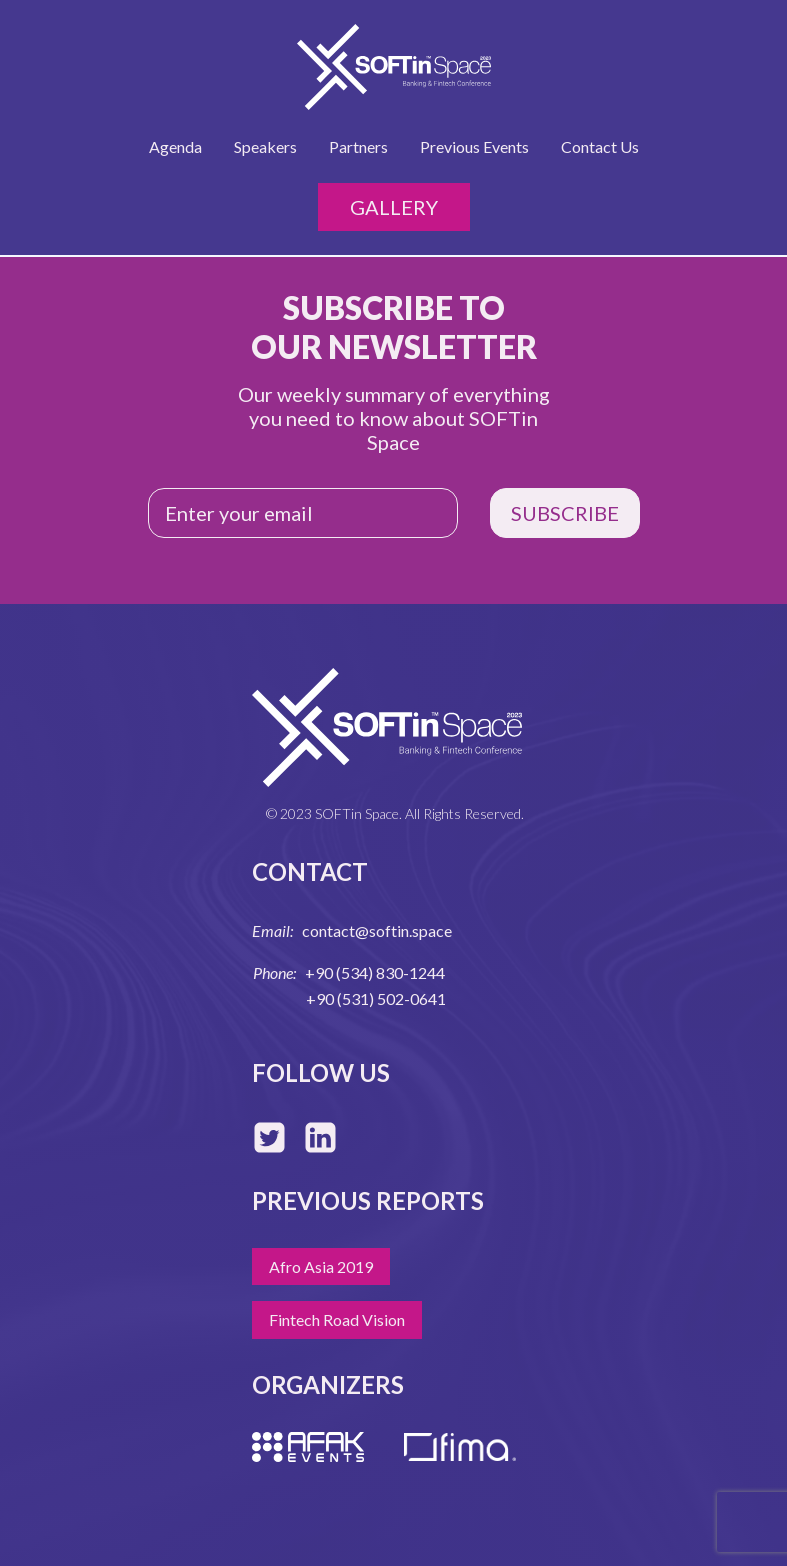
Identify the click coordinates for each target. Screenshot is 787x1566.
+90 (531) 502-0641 (376, 998)
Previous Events (474, 146)
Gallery (394, 207)
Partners (358, 146)
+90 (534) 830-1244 (375, 972)
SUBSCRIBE (565, 513)
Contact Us (600, 146)
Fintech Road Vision (337, 1319)
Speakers (265, 146)
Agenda (175, 146)
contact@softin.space (377, 930)
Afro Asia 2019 (321, 1266)
